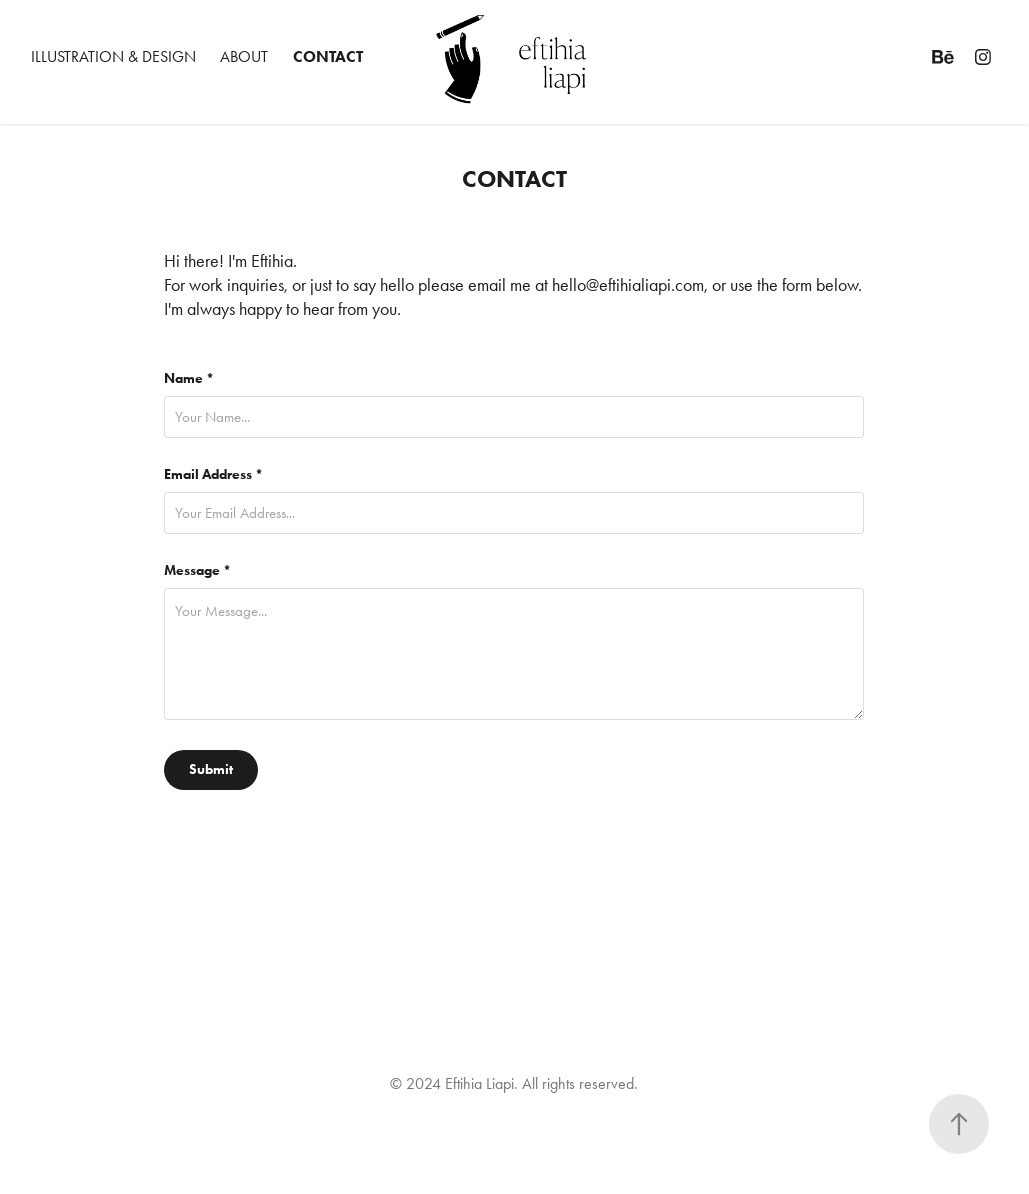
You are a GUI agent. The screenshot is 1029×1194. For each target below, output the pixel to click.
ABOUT (244, 56)
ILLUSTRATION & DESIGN (113, 56)
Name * (189, 379)
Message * (197, 571)
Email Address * (213, 475)
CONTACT (328, 56)
